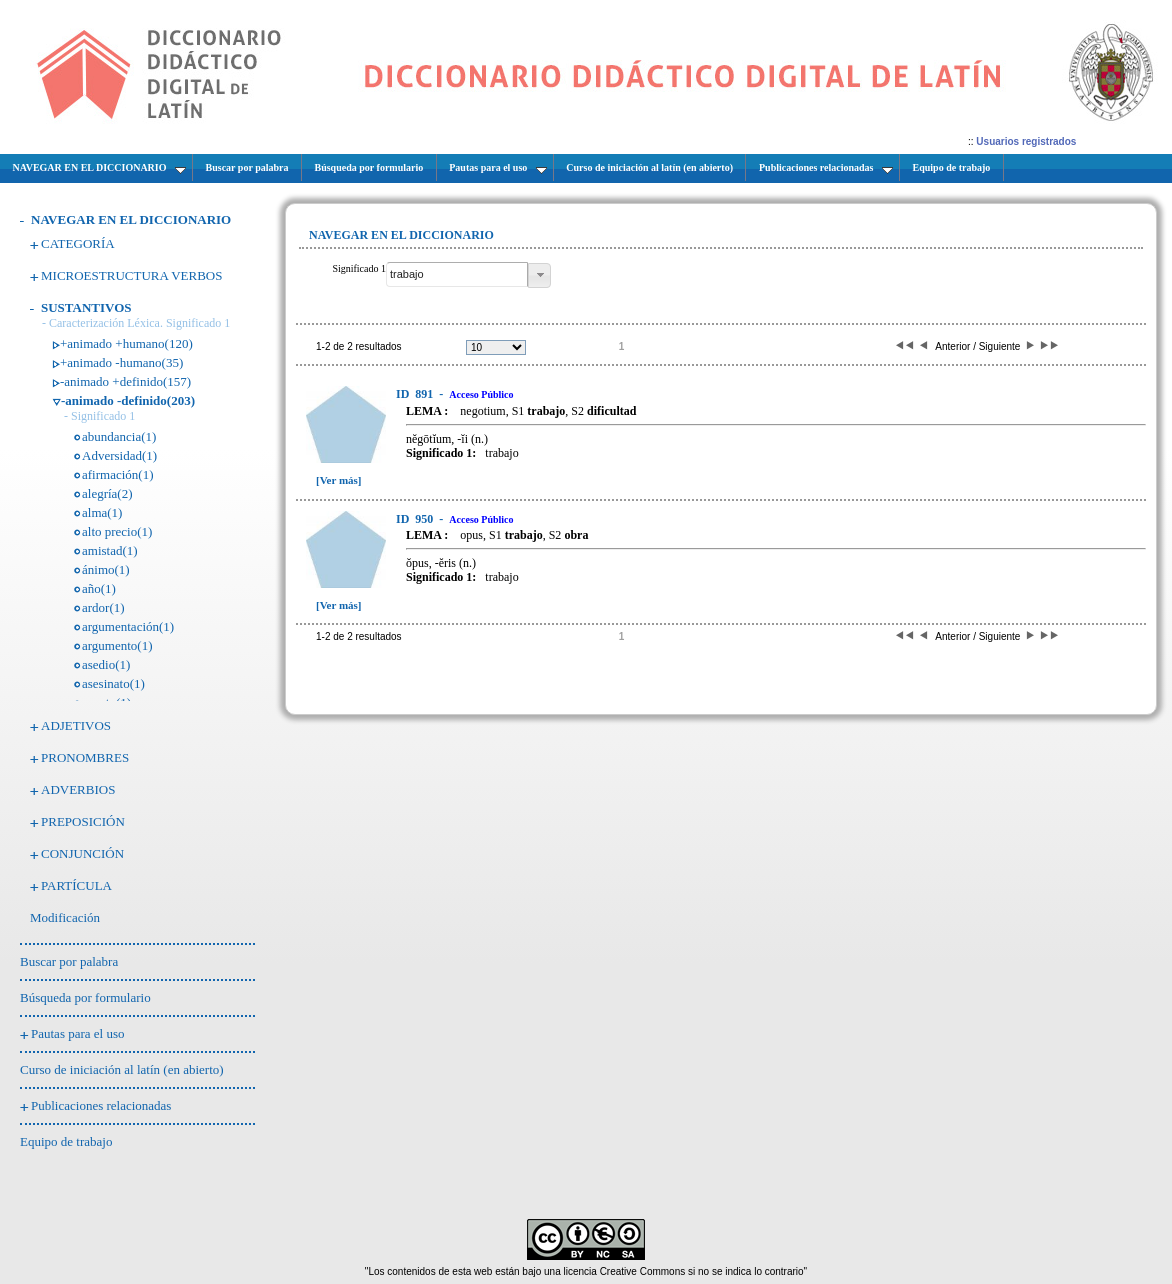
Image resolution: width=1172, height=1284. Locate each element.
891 (416, 394)
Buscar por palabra (69, 961)
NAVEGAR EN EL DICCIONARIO (131, 219)
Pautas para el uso (78, 1033)
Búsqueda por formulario (85, 997)
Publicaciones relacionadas (101, 1105)
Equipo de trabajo (66, 1141)
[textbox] (457, 274)
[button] (539, 275)
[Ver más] (339, 480)
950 (416, 519)
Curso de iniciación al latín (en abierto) (122, 1069)
